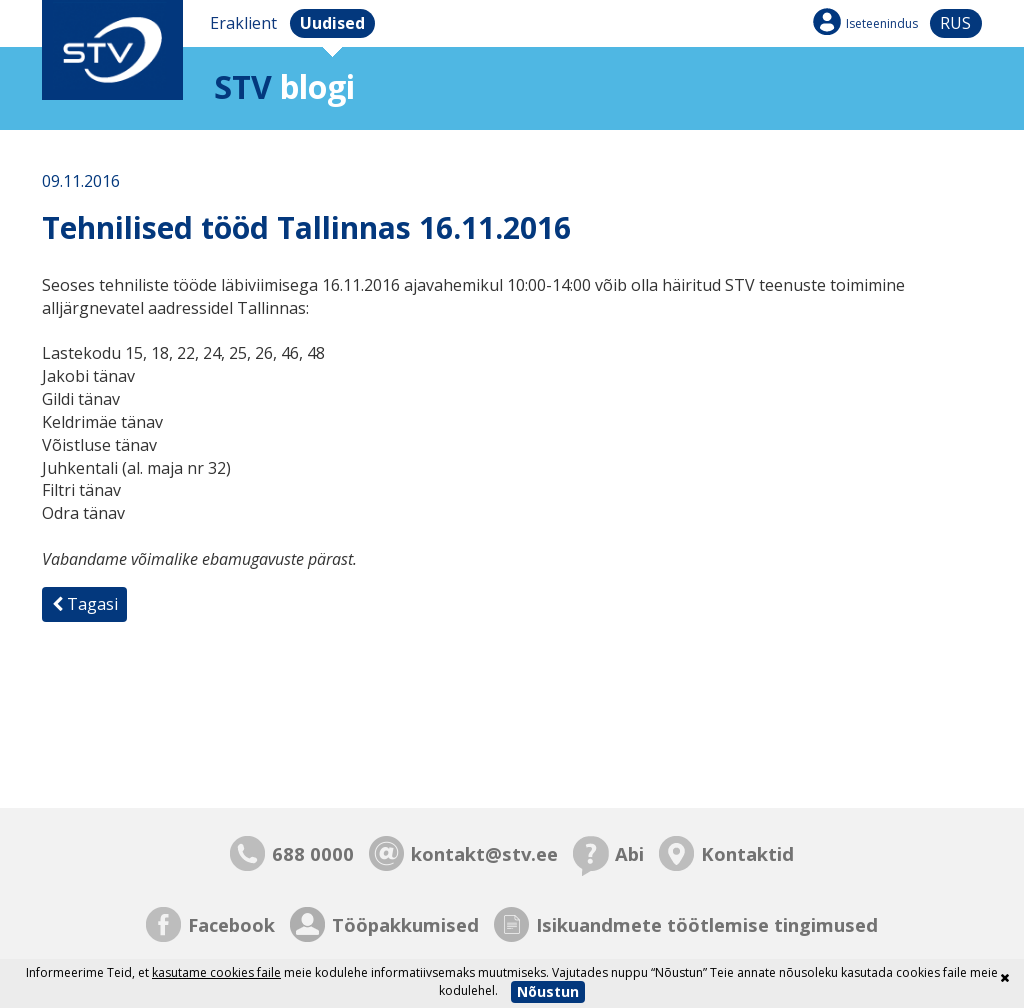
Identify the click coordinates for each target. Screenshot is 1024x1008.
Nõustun (548, 991)
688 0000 (313, 853)
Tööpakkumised (405, 924)
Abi (629, 853)
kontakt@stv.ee (484, 853)
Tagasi (85, 604)
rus (955, 23)
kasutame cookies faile (216, 972)
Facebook (231, 924)
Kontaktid (747, 853)
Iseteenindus (882, 23)
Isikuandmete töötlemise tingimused (707, 924)
